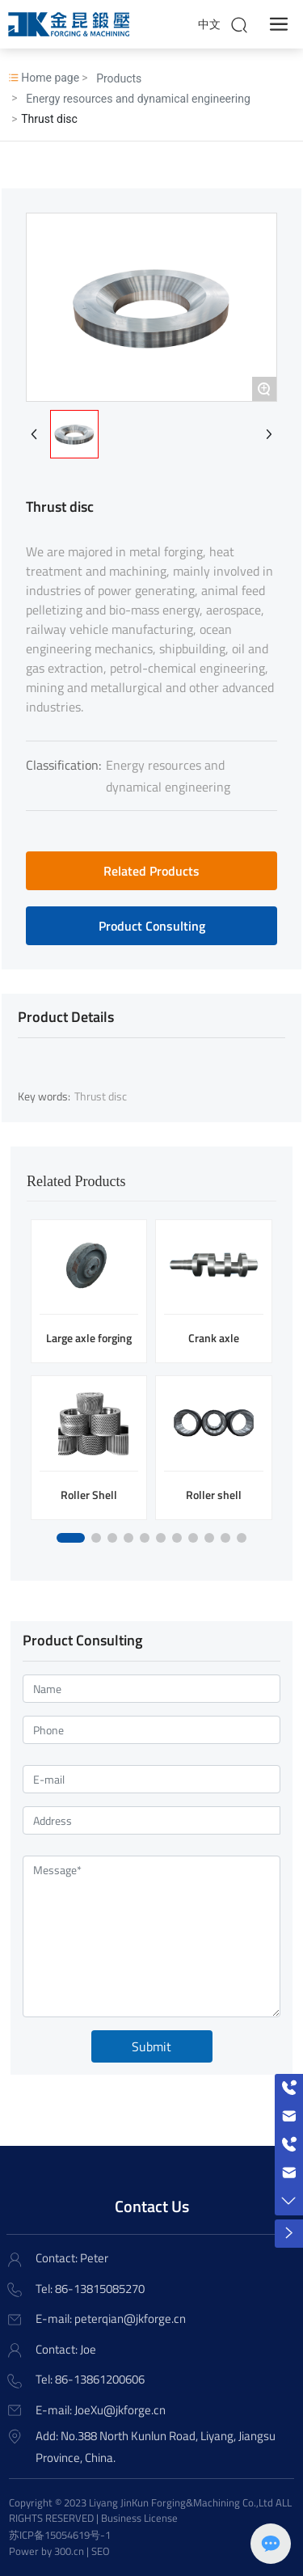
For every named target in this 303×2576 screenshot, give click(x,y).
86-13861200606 (100, 2379)
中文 (209, 24)
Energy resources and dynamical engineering (138, 98)
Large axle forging (89, 1337)
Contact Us (152, 2206)
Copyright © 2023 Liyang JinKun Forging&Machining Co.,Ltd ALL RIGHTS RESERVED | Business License (150, 2510)
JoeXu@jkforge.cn (120, 2410)
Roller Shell (89, 1494)
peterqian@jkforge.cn (130, 2318)
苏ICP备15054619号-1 (60, 2535)
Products (118, 78)
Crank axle (213, 1337)
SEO (100, 2551)
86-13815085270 (100, 2288)
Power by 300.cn (46, 2551)
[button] (71, 1538)
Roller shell (214, 1494)
